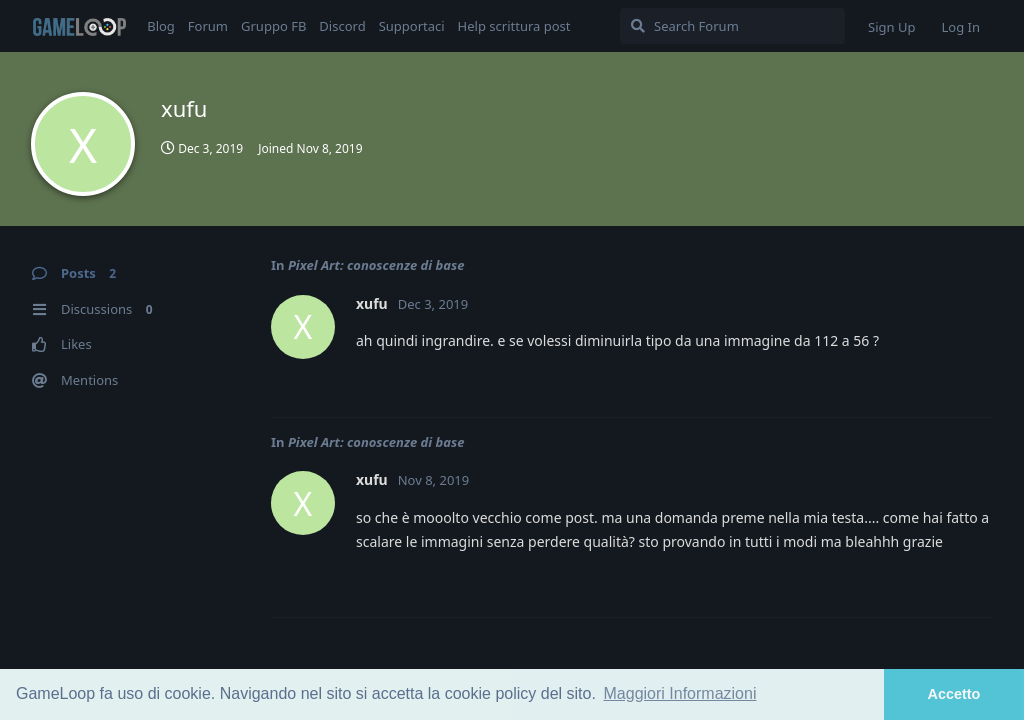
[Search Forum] (732, 26)
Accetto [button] (954, 694)
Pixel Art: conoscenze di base (376, 265)
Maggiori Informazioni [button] (680, 693)
